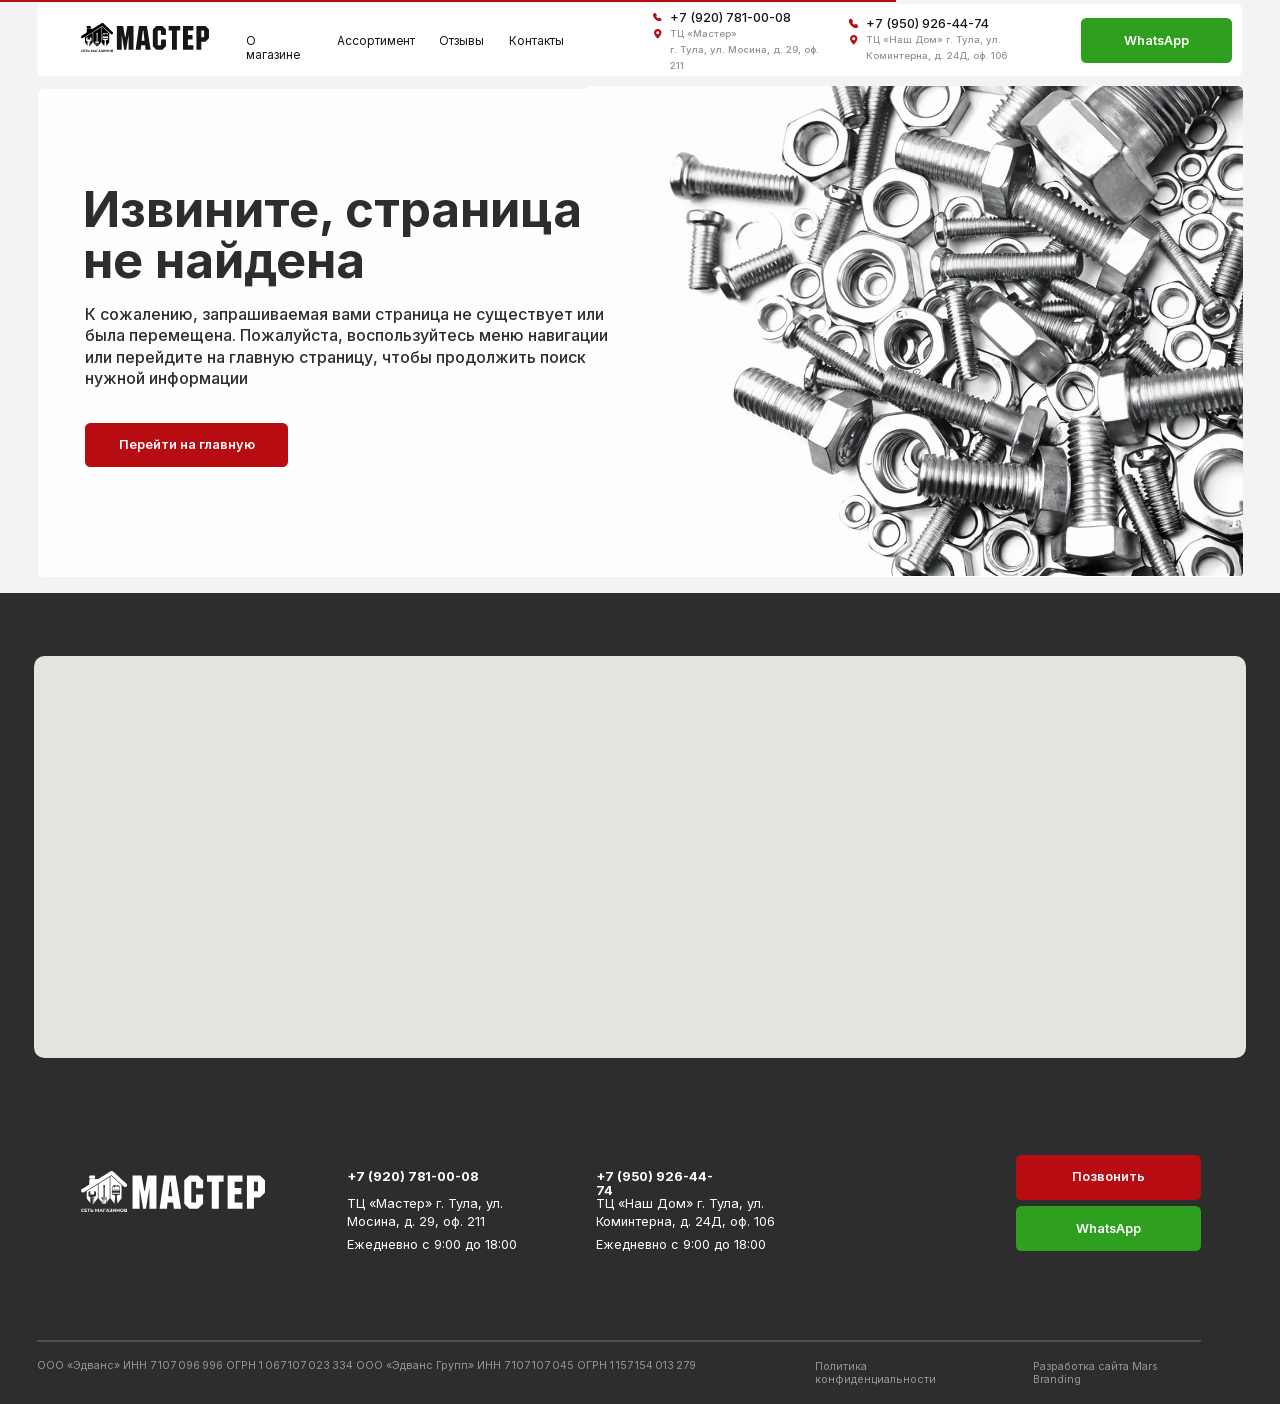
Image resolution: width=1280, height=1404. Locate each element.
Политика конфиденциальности (875, 1373)
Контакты (536, 41)
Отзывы (461, 41)
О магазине (273, 48)
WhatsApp (1156, 40)
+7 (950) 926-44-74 (927, 23)
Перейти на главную (187, 444)
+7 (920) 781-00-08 (730, 17)
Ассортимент (376, 41)
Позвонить (1108, 1176)
